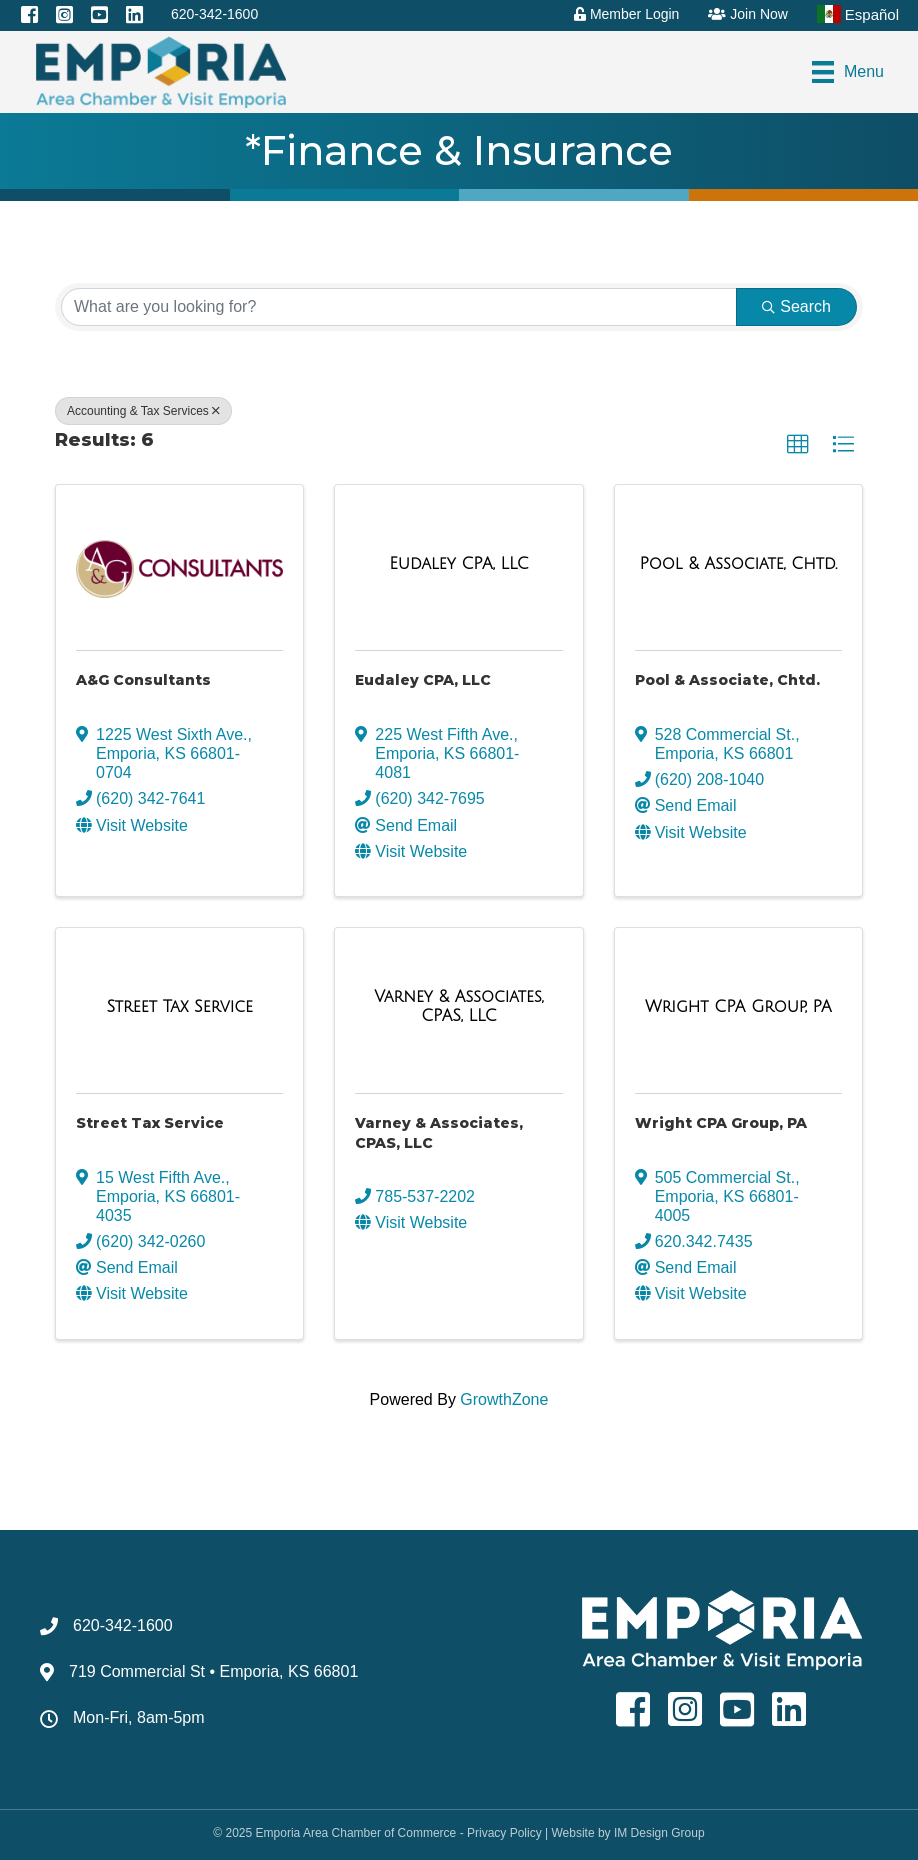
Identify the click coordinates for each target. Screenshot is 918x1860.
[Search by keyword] (399, 307)
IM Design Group (659, 1833)
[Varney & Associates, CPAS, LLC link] (458, 1006)
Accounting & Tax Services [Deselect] (143, 411)
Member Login (626, 14)
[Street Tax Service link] (179, 1007)
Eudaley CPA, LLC (423, 680)
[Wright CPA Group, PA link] (738, 1007)
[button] (798, 445)
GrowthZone (504, 1399)
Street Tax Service (150, 1123)
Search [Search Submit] (796, 306)
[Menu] (848, 72)
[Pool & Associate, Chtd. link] (738, 564)
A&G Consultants (143, 680)
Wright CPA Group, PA (721, 1123)
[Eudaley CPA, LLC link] (459, 564)
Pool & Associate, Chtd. (727, 680)
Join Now (747, 14)
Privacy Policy (504, 1833)
